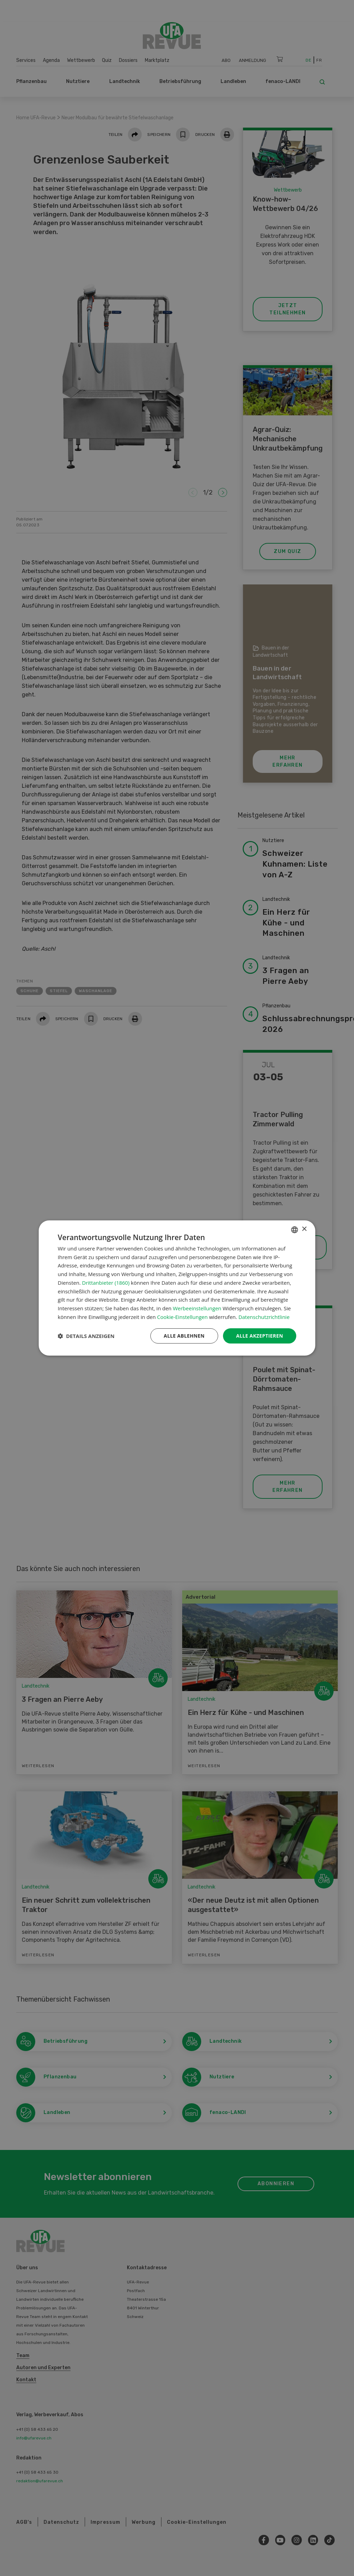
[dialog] (177, 1288)
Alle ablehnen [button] (184, 1335)
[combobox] (294, 1229)
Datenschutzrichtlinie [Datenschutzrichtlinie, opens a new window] (264, 1316)
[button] (86, 1336)
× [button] (304, 1229)
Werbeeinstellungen (197, 1308)
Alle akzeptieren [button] (259, 1335)
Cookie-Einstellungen (182, 1316)
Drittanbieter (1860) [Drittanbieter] (105, 1282)
